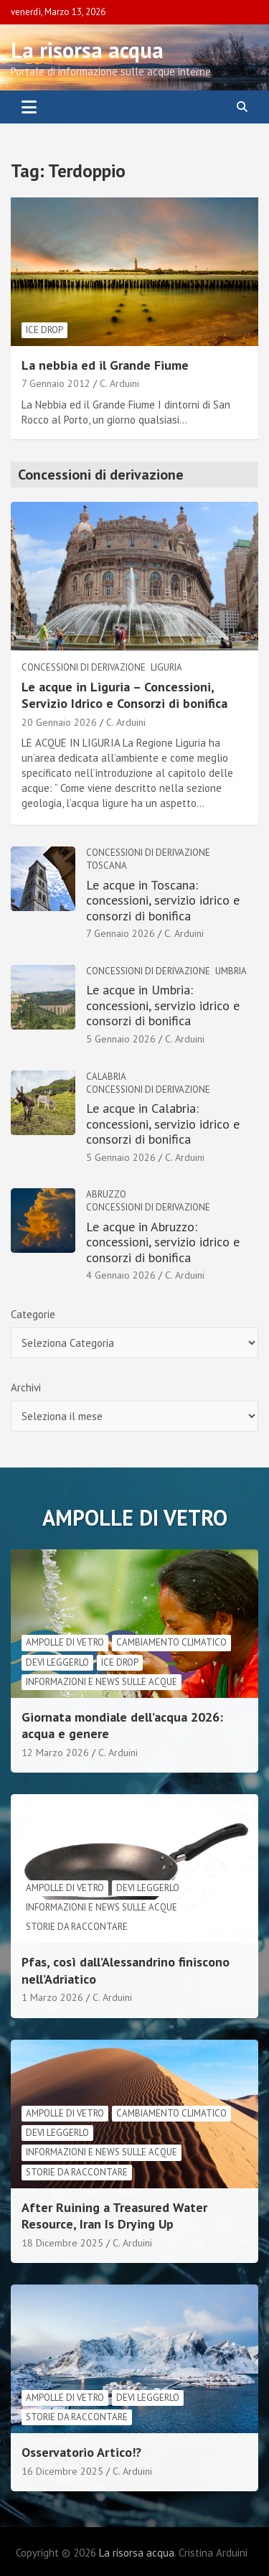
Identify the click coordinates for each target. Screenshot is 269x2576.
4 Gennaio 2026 (121, 1275)
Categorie (33, 1314)
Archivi (26, 1387)
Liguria (166, 667)
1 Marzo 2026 (52, 1997)
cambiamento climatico (171, 1642)
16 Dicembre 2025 (62, 2471)
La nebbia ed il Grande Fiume (105, 365)
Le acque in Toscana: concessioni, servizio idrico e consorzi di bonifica (163, 900)
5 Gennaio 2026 (121, 1038)
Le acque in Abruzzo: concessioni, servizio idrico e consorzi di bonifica (163, 1242)
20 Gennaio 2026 (59, 722)
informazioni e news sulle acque (101, 1682)
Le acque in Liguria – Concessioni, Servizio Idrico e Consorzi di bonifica (124, 694)
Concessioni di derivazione (84, 667)
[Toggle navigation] (29, 106)
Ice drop (44, 330)
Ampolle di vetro (65, 1642)
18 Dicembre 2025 (62, 2242)
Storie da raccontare (77, 1927)
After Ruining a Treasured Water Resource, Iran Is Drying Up (114, 2215)
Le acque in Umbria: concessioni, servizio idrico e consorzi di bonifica (163, 1005)
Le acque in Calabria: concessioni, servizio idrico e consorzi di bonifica (163, 1123)
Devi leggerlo (57, 1662)
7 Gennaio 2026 (120, 933)
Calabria (106, 1076)
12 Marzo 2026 (55, 1752)
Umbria (231, 971)
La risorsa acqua (87, 50)
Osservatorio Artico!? (81, 2452)
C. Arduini (119, 383)
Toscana (106, 865)
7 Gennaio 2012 (56, 383)
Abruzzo (106, 1194)
